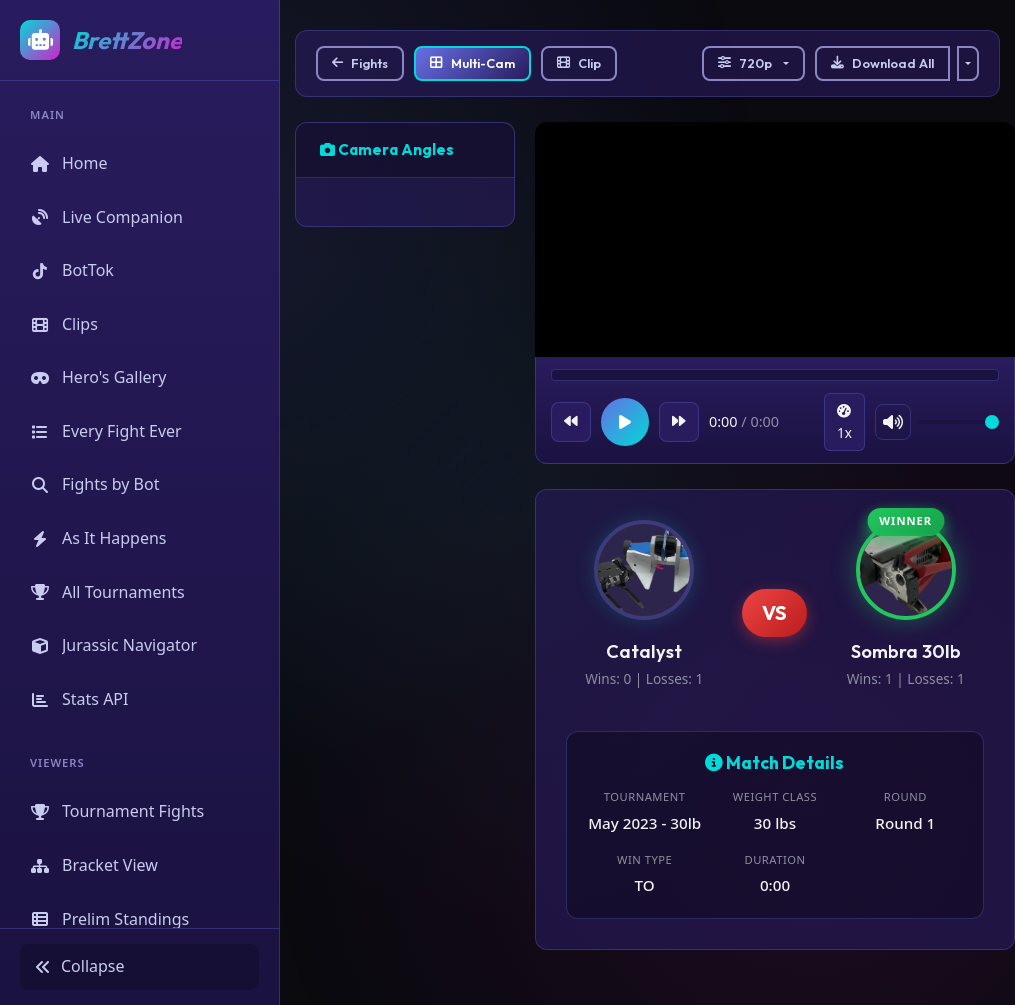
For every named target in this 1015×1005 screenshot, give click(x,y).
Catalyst (644, 651)
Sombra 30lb (906, 651)
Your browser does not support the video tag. (775, 242)
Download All (882, 63)
